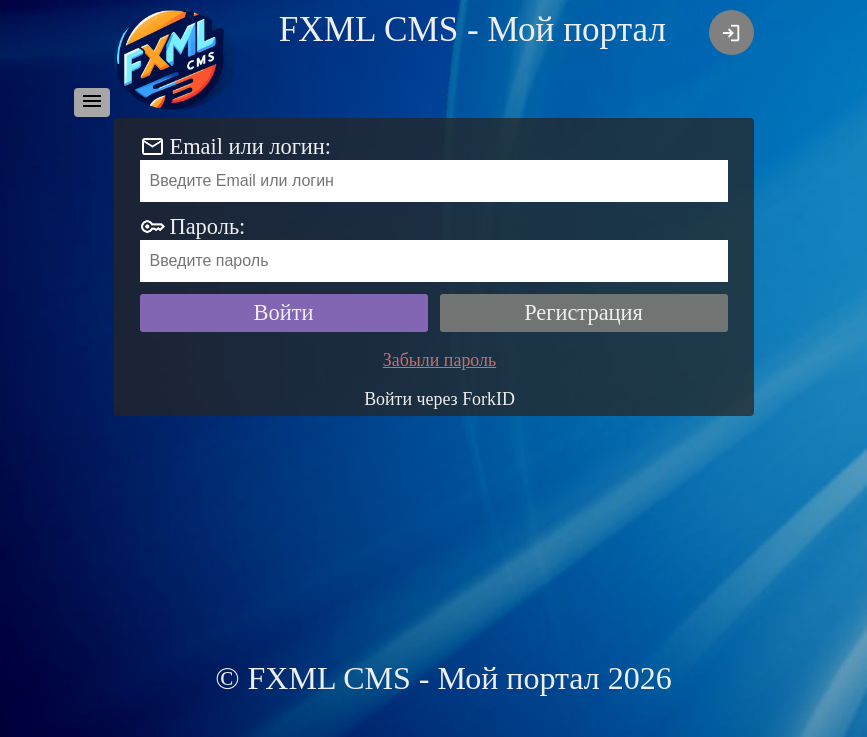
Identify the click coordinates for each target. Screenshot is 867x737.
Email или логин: (251, 146)
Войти (284, 312)
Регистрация (583, 312)
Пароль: (208, 226)
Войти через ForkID (439, 399)
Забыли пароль (439, 360)
